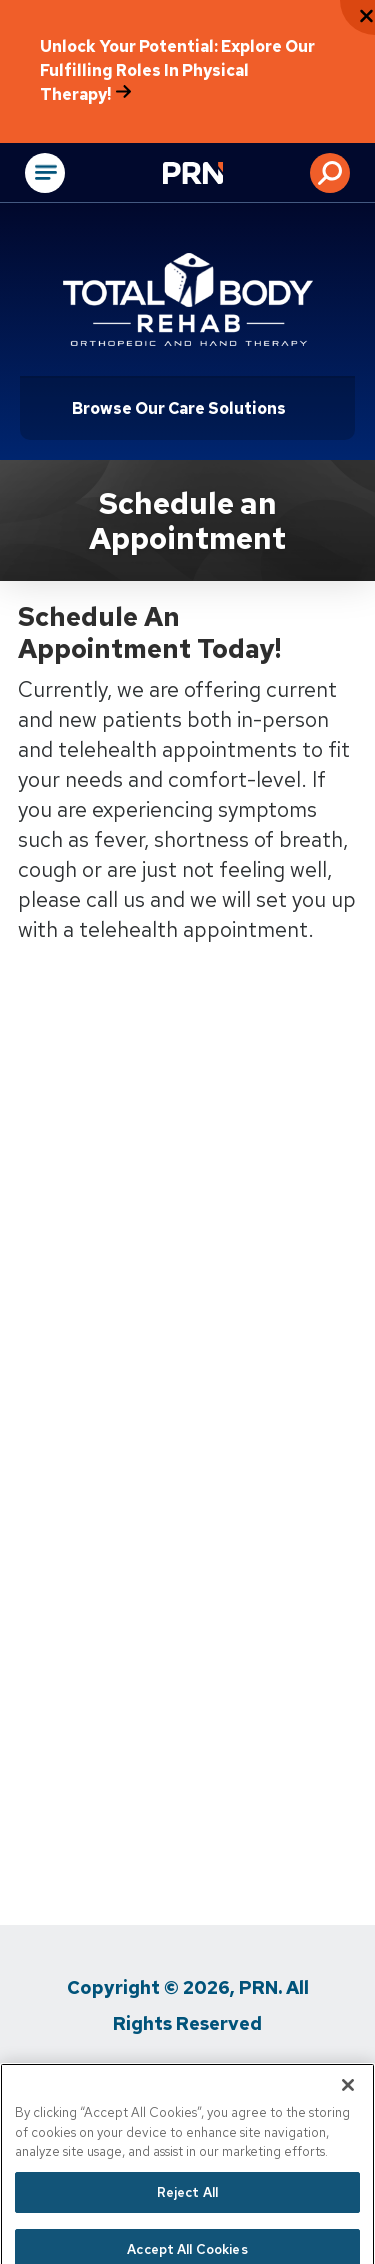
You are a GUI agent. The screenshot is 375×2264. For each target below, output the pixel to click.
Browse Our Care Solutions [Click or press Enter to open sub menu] (179, 408)
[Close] (348, 2103)
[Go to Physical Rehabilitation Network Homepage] (218, 175)
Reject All (187, 2209)
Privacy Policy (113, 2077)
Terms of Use (249, 2077)
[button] (330, 173)
